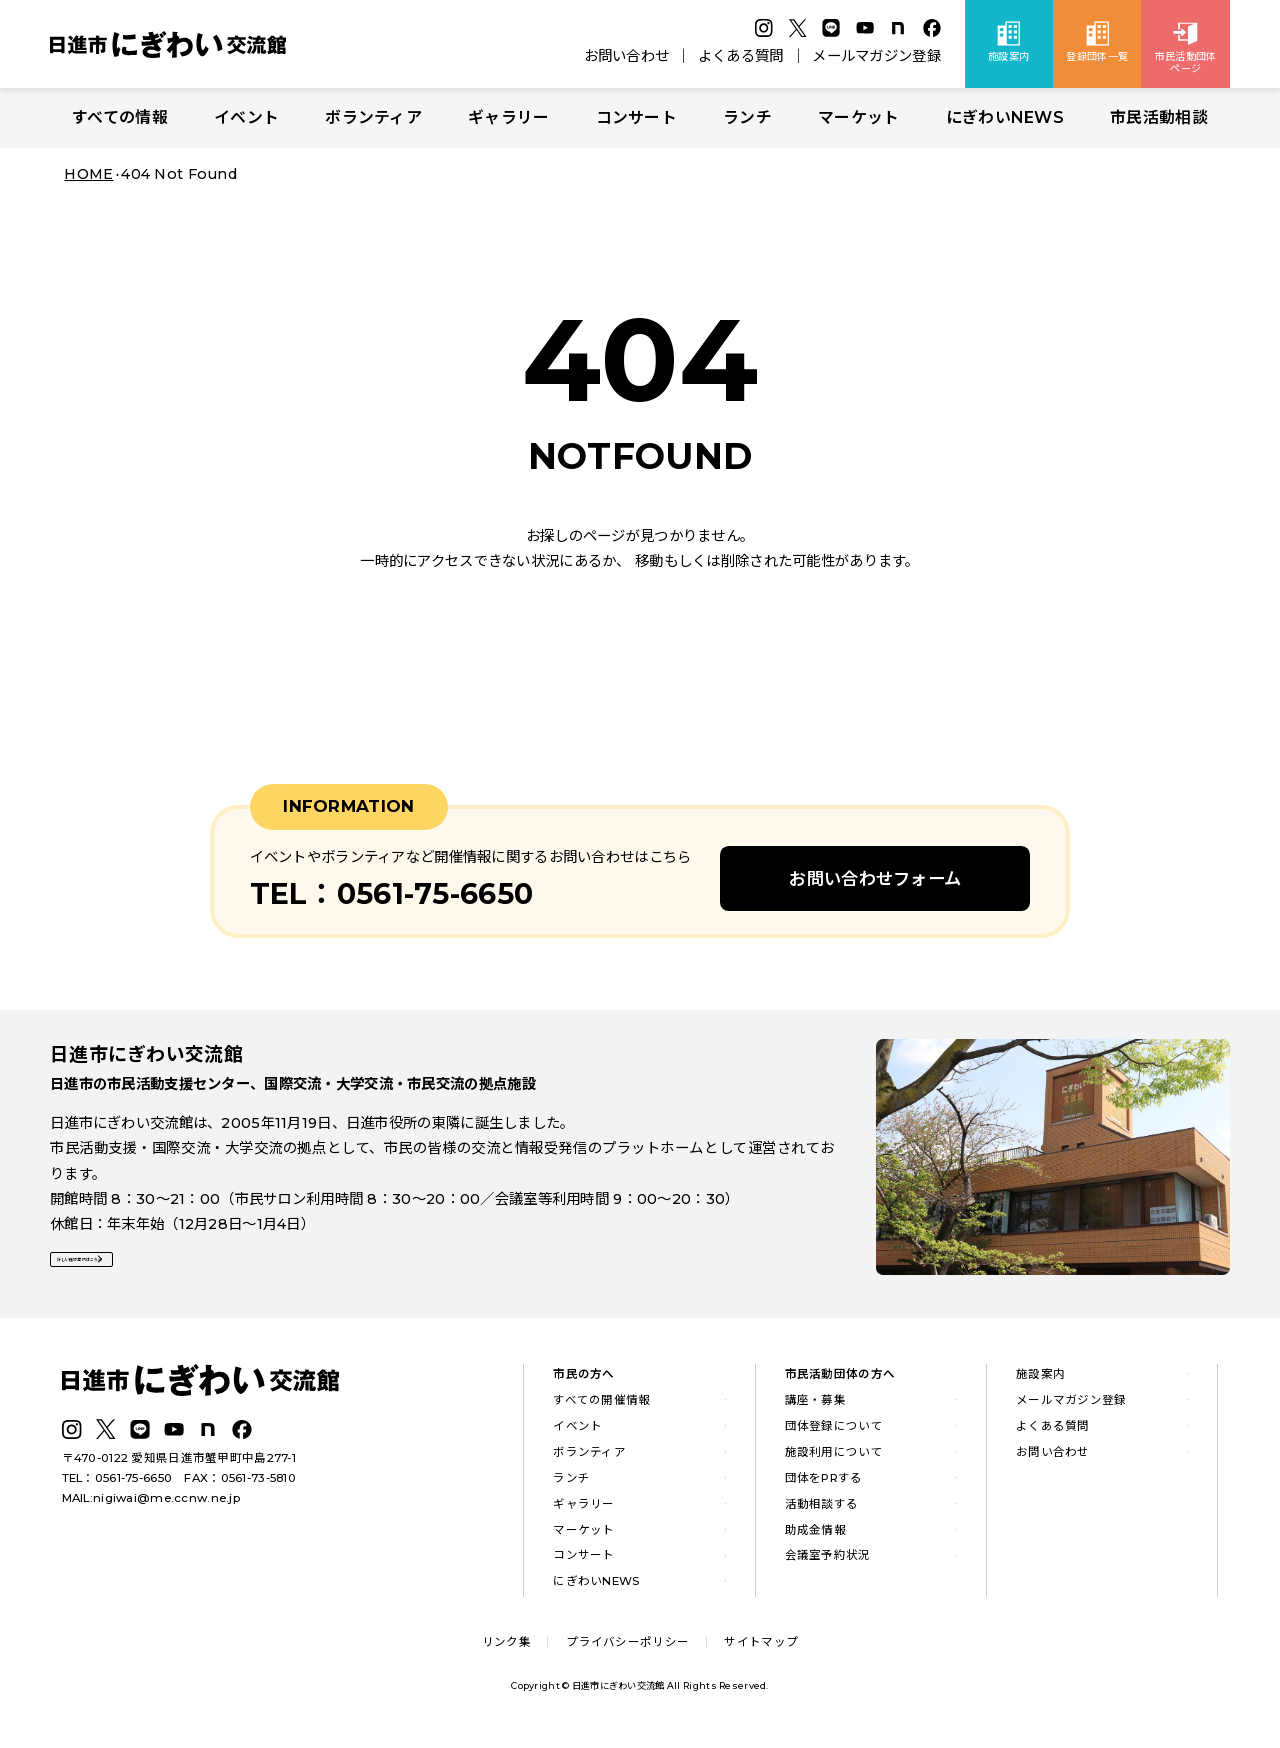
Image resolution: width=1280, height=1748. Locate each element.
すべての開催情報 (601, 1406)
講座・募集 (815, 1406)
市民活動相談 (1159, 117)
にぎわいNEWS (1005, 117)
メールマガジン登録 (876, 56)
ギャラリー (508, 117)
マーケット (858, 117)
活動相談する (822, 1510)
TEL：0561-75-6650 (117, 1485)
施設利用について (834, 1458)
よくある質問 (741, 56)
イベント (246, 117)
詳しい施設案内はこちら (143, 1273)
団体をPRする (824, 1484)
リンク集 (506, 1648)
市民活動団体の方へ (840, 1381)
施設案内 (1040, 1381)
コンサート (636, 117)
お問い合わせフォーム (875, 878)
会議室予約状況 (828, 1562)
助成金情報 (815, 1536)
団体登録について (834, 1432)
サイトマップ (761, 1648)
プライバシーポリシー (627, 1648)
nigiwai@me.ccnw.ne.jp (166, 1505)
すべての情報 (120, 117)
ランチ (747, 117)
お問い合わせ (627, 56)
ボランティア (373, 117)
